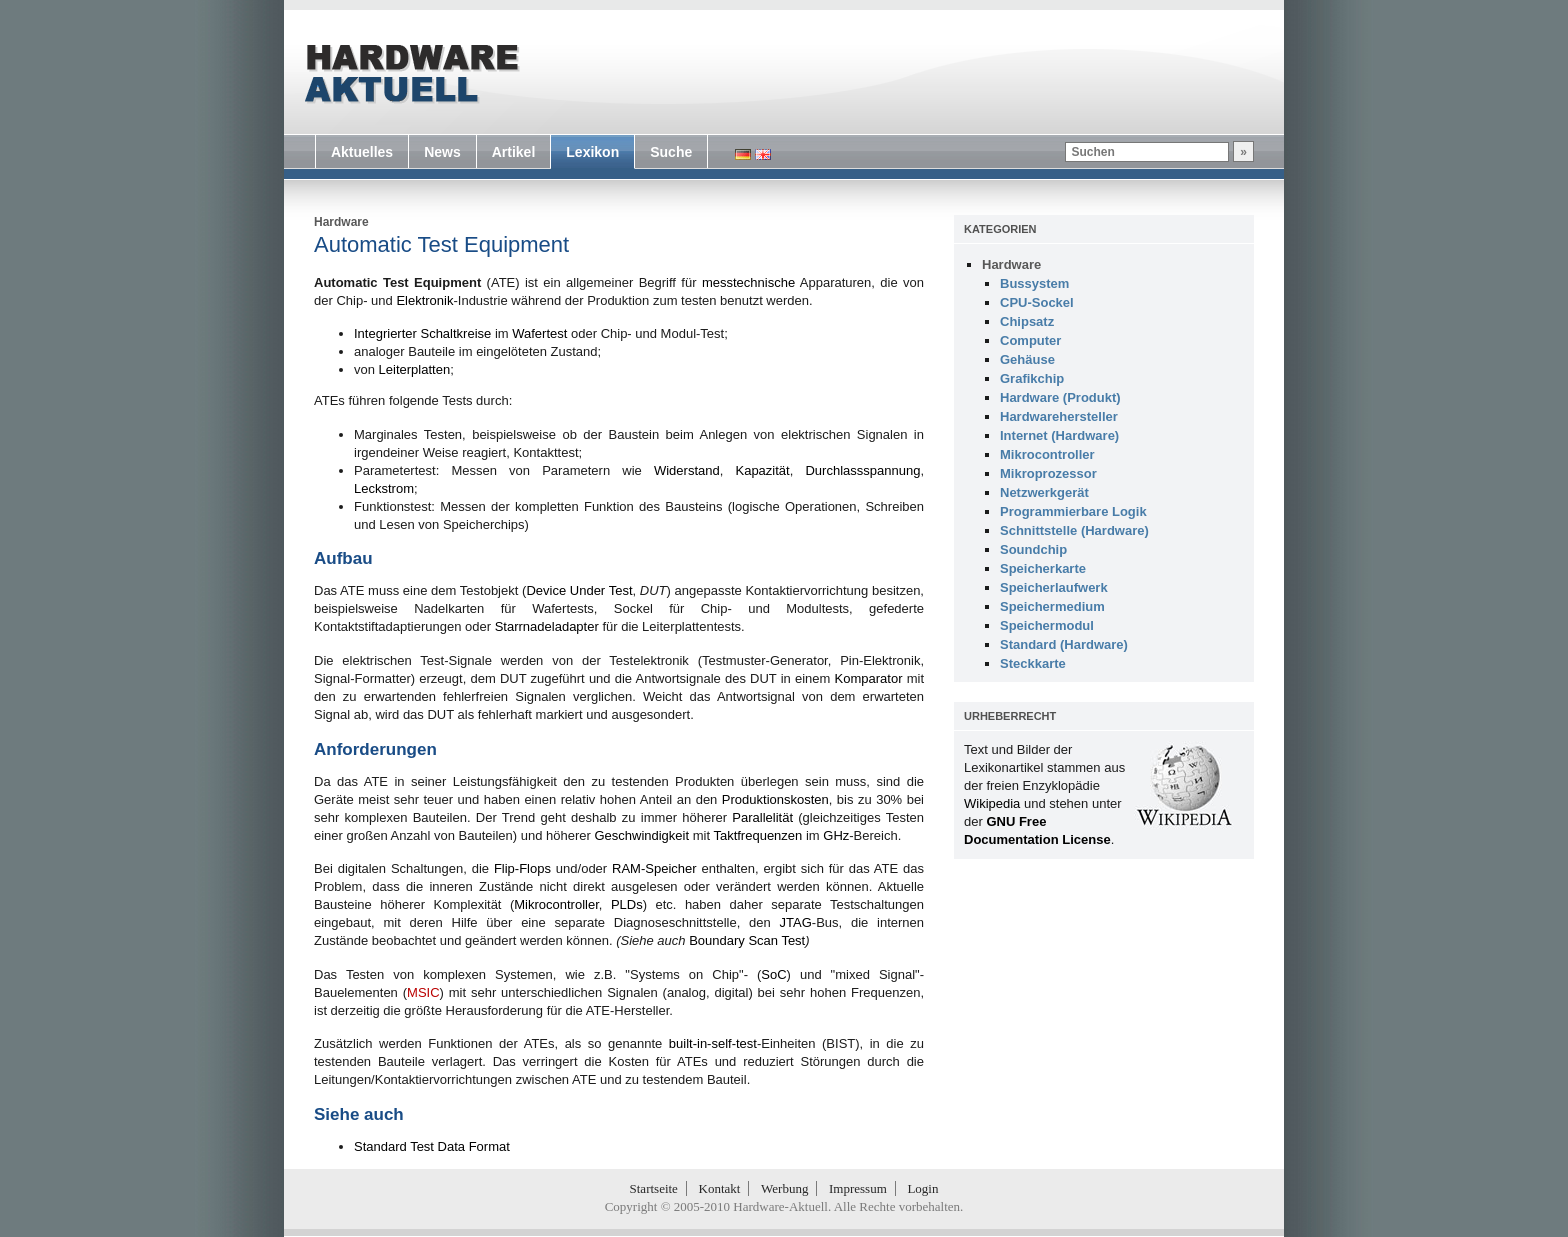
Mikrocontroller (556, 904)
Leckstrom (384, 488)
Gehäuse (1027, 359)
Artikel (514, 152)
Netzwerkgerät (1044, 492)
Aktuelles (362, 152)
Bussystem (1034, 283)
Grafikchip (1032, 378)
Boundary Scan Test (747, 940)
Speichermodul (1047, 625)
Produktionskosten (775, 799)
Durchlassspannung (862, 470)
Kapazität (762, 470)
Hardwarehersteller (1059, 416)
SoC (773, 974)
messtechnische (748, 282)
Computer (1030, 340)
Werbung (784, 1188)
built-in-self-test (713, 1043)
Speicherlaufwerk (1054, 587)
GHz (836, 835)
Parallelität (762, 817)
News (442, 152)
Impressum (858, 1188)
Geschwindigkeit (641, 835)
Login (922, 1188)
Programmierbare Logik (1073, 511)
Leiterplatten (415, 369)
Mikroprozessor (1048, 473)
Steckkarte (1033, 663)
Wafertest (539, 333)
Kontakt (720, 1188)
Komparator (869, 678)
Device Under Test (579, 590)
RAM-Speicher (654, 868)
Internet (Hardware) (1059, 435)
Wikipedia (992, 803)
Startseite (654, 1188)
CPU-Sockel (1037, 302)
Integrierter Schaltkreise (422, 333)
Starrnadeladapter (547, 626)
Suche (671, 152)
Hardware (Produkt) (1060, 397)
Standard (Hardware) (1064, 644)
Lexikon (592, 152)
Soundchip (1033, 549)
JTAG (796, 922)
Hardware (341, 222)
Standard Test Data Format (432, 1146)
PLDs (627, 904)
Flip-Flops (522, 868)
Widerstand (687, 470)
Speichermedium (1052, 606)
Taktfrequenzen (757, 835)
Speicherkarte (1043, 568)
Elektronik (424, 300)
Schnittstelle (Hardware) (1074, 530)
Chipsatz (1027, 321)
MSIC (423, 992)
